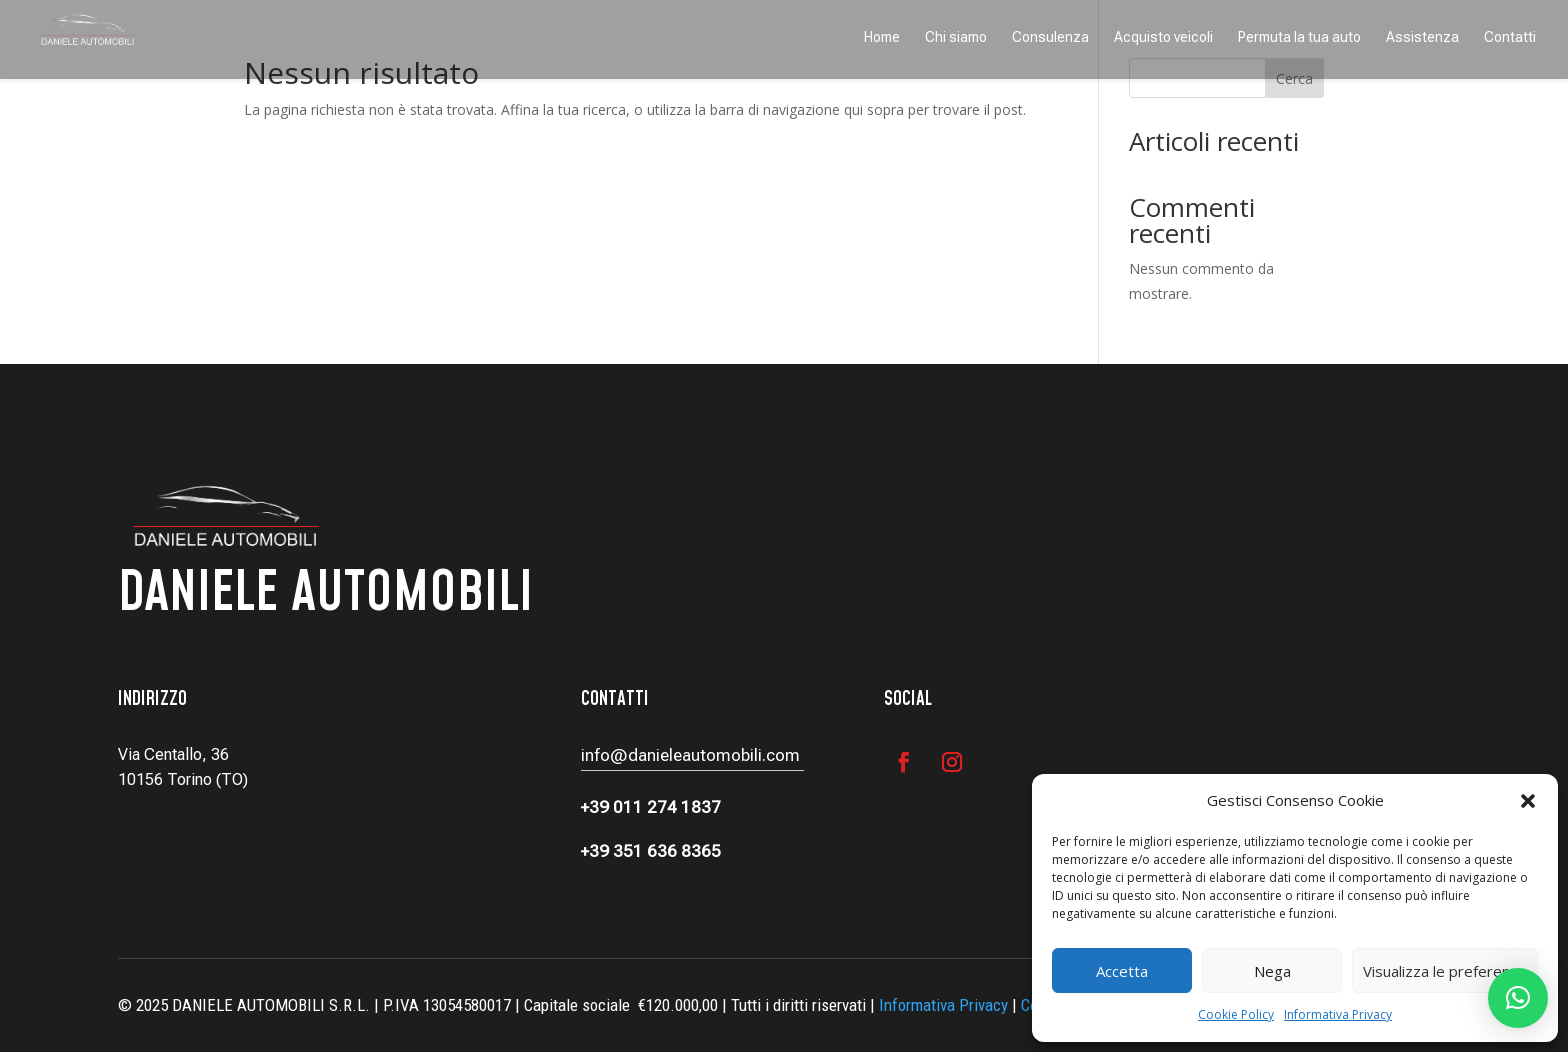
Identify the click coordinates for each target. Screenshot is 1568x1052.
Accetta (1122, 971)
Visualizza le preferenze (1445, 971)
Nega (1272, 971)
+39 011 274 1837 (651, 807)
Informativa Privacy (1338, 1014)
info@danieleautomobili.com (692, 755)
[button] (1528, 801)
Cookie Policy (1236, 1014)
